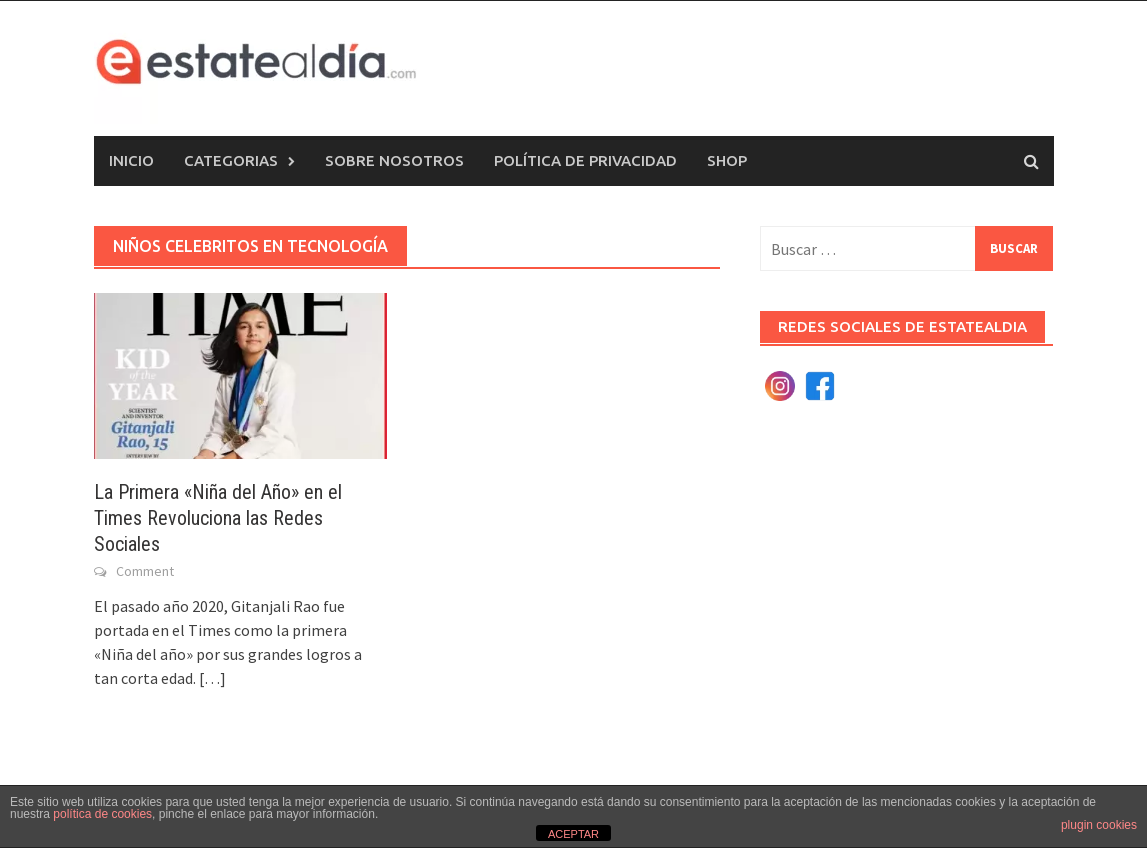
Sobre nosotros (394, 160)
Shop (727, 160)
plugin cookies (1099, 825)
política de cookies (102, 814)
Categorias (231, 160)
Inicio (131, 160)
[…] (211, 678)
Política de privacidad (585, 160)
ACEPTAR (573, 834)
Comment (145, 571)
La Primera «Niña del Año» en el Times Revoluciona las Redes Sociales (218, 518)
